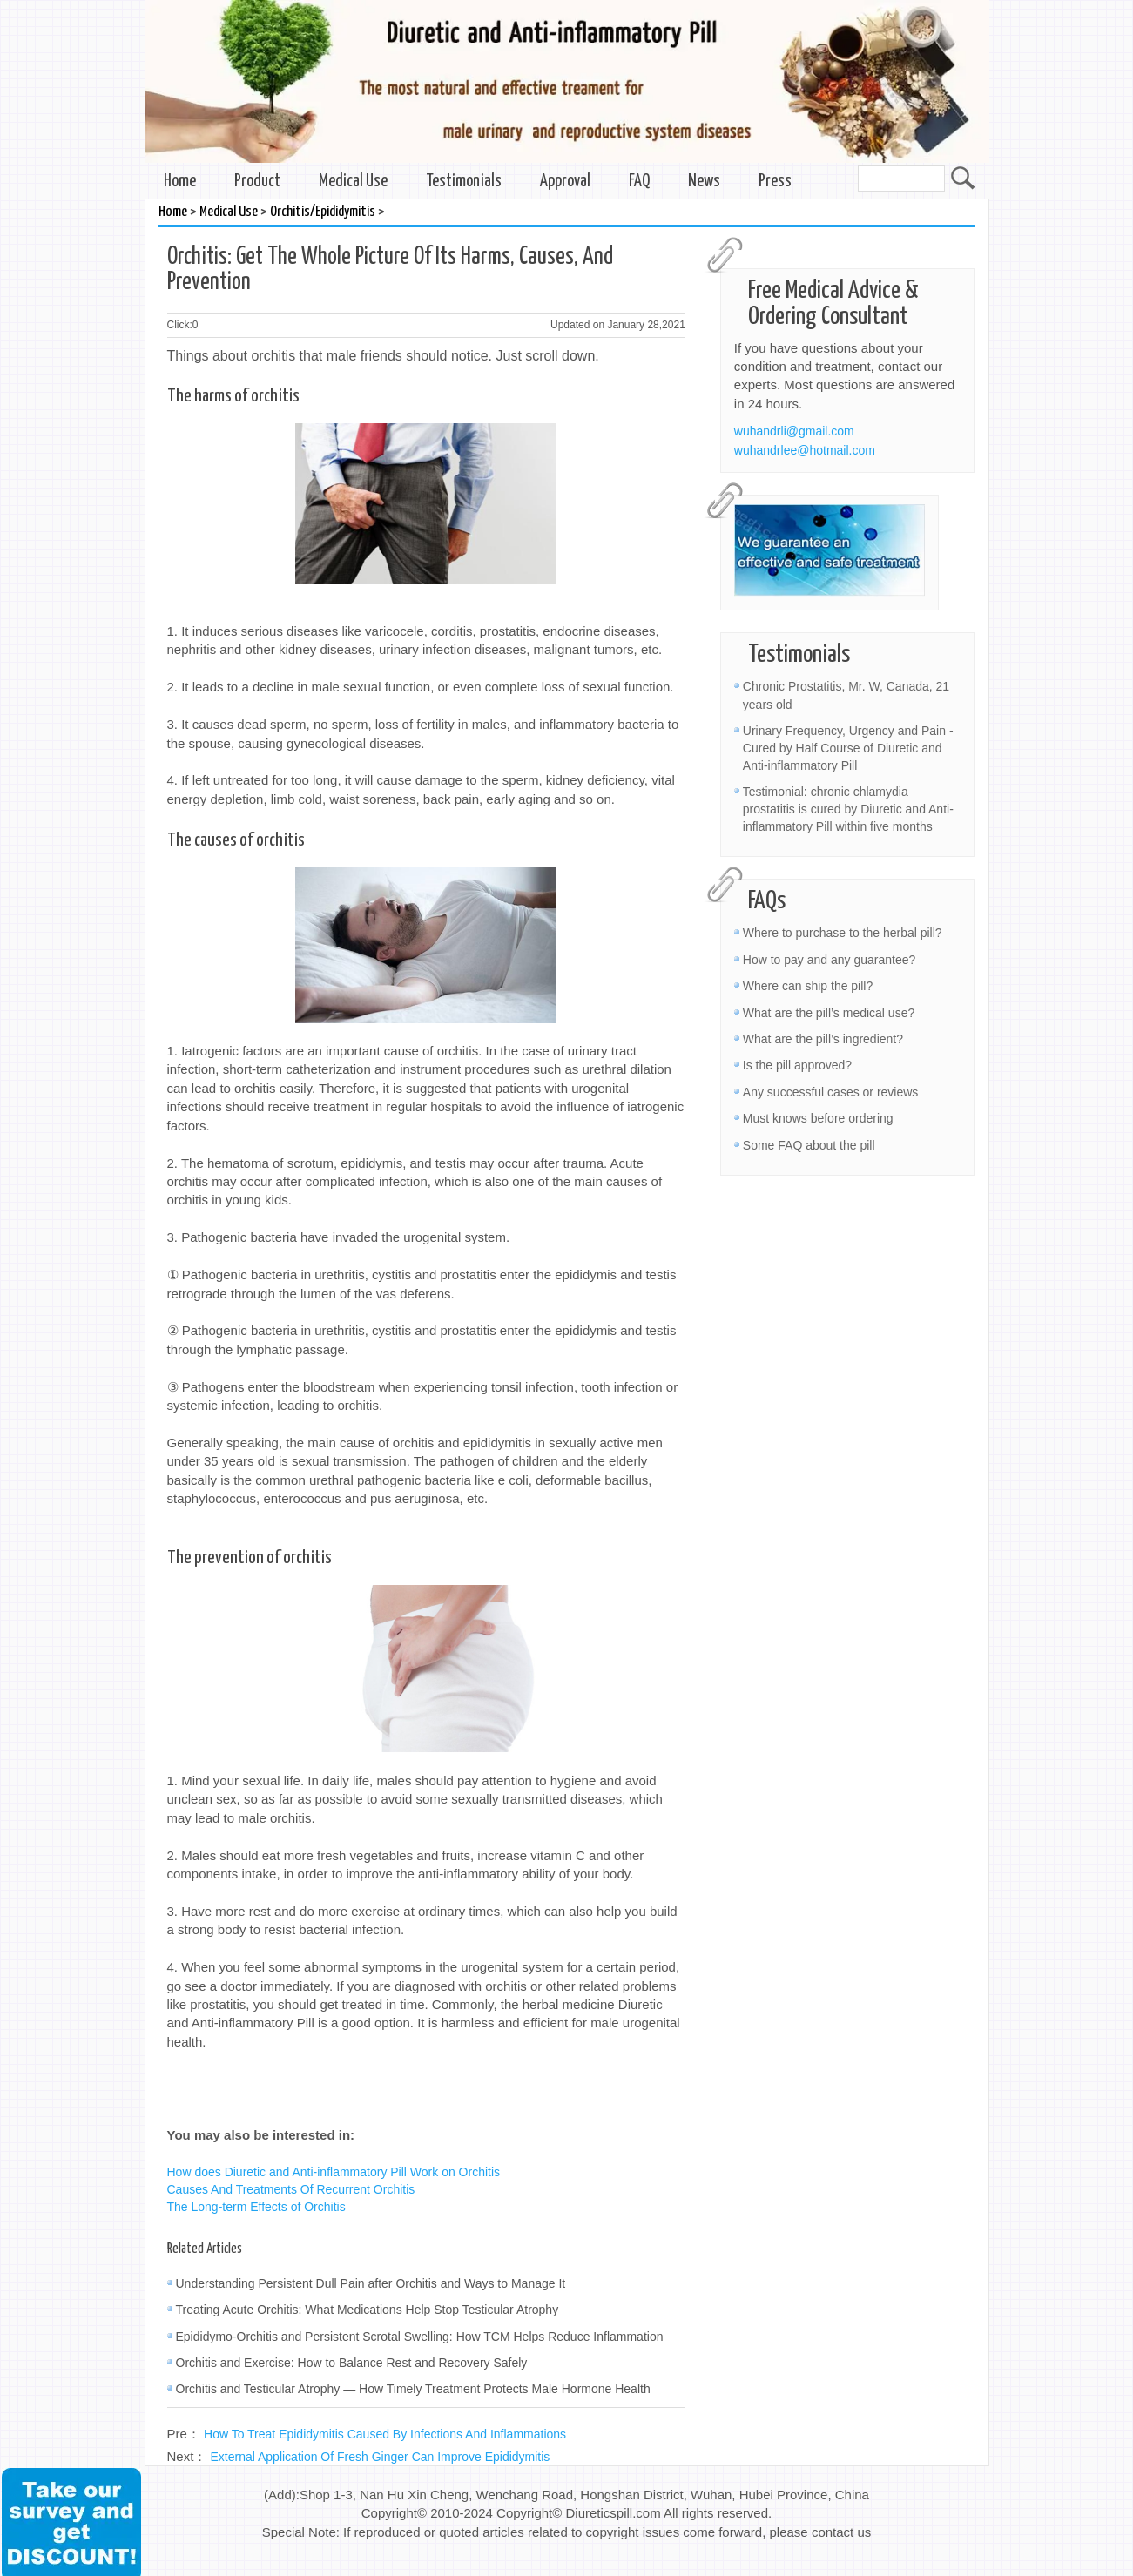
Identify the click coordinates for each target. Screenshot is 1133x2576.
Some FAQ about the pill (809, 1145)
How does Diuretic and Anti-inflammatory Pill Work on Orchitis (334, 2172)
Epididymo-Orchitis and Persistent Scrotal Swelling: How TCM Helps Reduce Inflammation (420, 2336)
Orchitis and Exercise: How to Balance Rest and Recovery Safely (352, 2363)
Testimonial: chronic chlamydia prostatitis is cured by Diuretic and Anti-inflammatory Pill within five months (848, 809)
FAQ (639, 181)
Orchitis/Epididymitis (322, 212)
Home (180, 181)
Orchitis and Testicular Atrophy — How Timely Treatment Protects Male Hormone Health (413, 2389)
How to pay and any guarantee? (829, 960)
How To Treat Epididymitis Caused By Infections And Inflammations (385, 2434)
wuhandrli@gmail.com (794, 431)
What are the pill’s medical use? (828, 1013)
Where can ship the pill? (808, 986)
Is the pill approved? (797, 1065)
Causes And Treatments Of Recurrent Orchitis (291, 2189)
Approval (565, 181)
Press (775, 181)
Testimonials (464, 181)
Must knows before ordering (818, 1118)
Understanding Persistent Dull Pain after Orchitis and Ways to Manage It (371, 2283)
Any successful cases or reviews (831, 1092)
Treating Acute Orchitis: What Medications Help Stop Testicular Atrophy (367, 2309)
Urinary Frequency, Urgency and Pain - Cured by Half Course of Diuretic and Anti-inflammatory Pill (848, 748)
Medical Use (353, 181)
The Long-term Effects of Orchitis (256, 2207)
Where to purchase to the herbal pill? (842, 933)
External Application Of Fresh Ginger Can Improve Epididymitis (380, 2457)
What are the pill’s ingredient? (823, 1039)
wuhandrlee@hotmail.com (804, 450)
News (704, 181)
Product (257, 181)
